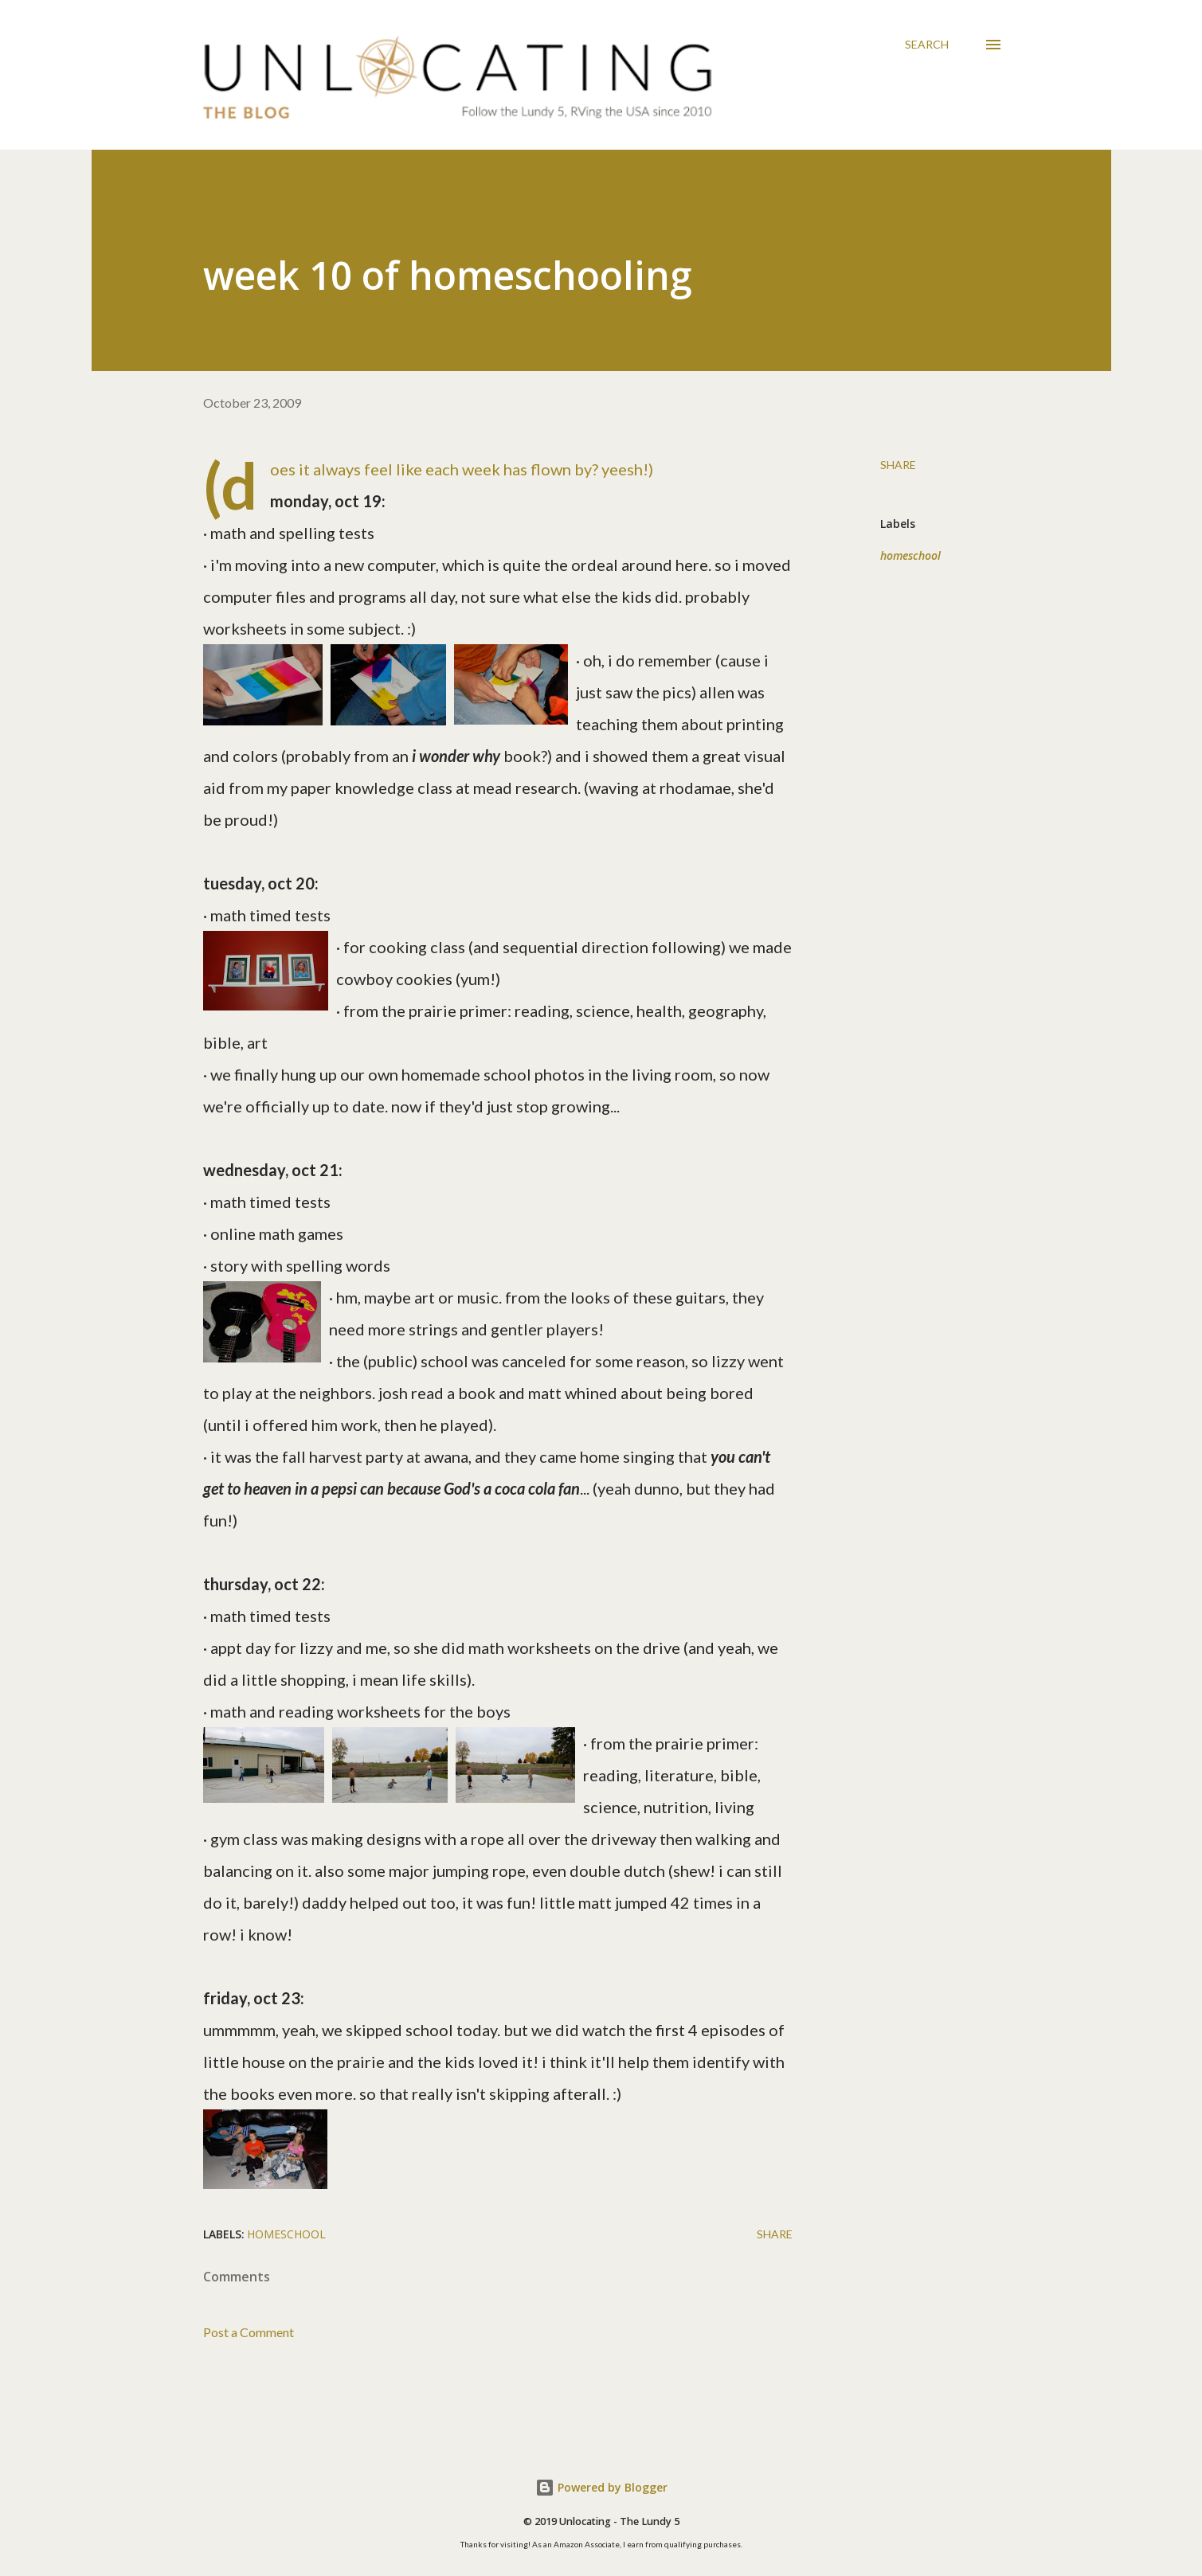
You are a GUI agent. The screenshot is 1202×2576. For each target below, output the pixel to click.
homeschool (910, 555)
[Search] (927, 44)
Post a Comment (248, 2332)
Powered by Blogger (601, 2487)
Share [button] (898, 464)
